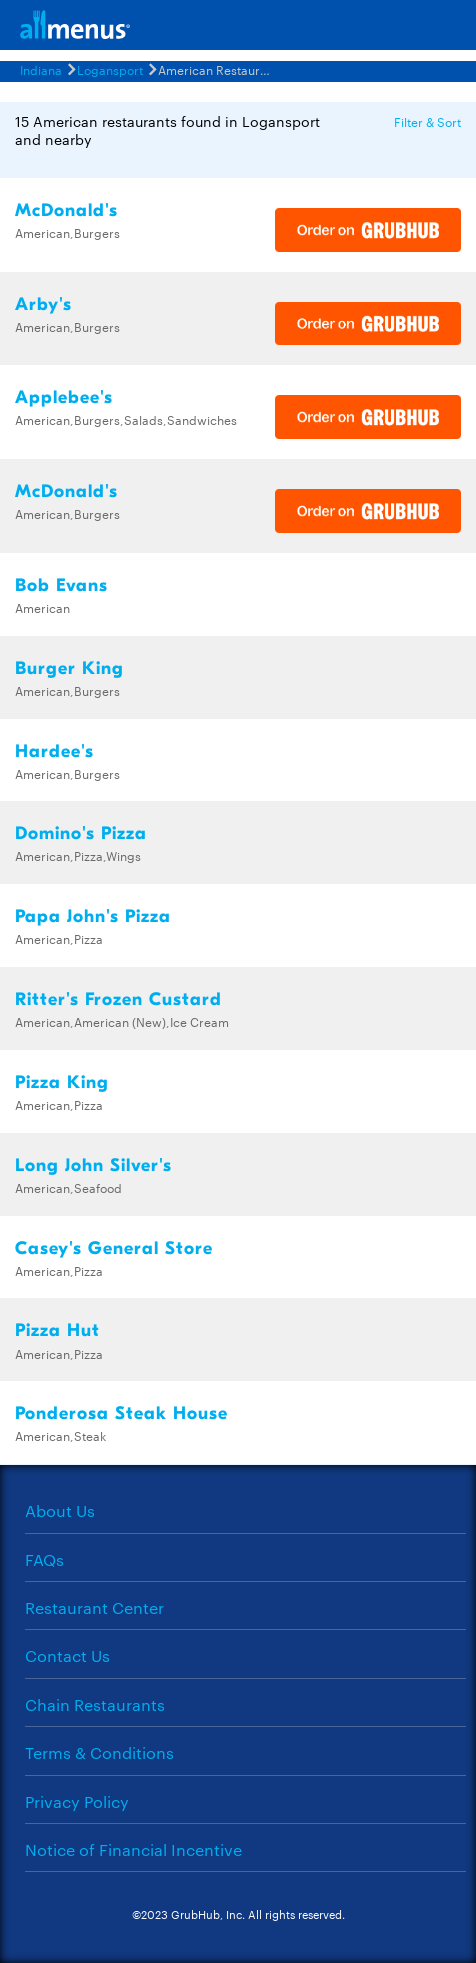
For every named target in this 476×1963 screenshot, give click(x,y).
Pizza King (62, 1082)
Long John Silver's (93, 1165)
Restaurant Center (94, 1607)
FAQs (44, 1559)
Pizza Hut (57, 1330)
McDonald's (66, 210)
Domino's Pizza (81, 833)
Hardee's (54, 751)
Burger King (69, 668)
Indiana (41, 69)
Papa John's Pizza (93, 916)
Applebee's (64, 397)
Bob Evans (61, 585)
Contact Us (67, 1655)
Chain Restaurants (95, 1704)
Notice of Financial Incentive (133, 1849)
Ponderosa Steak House (121, 1413)
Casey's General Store (114, 1248)
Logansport (110, 69)
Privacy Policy (77, 1801)
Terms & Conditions (99, 1752)
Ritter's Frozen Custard (118, 999)
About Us (60, 1510)
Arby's (43, 304)
